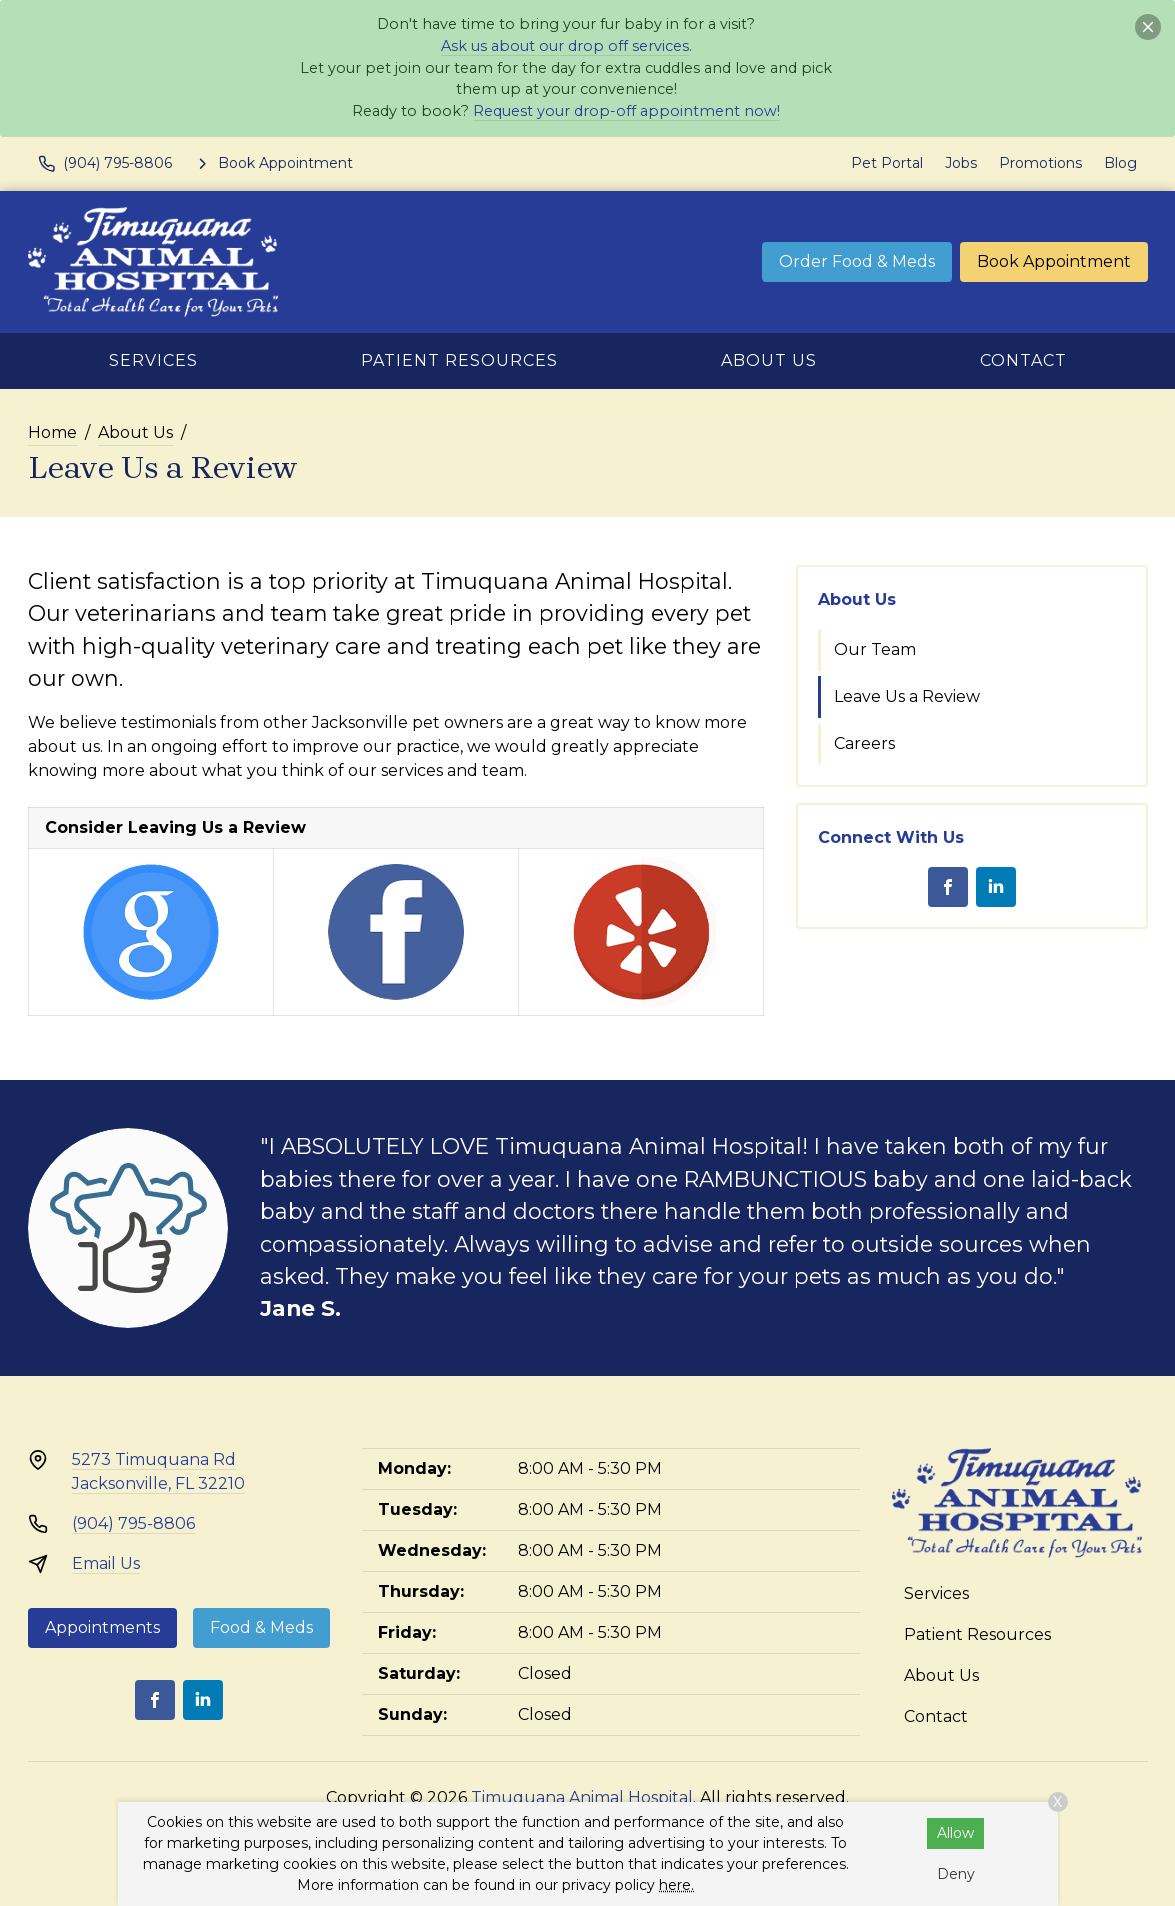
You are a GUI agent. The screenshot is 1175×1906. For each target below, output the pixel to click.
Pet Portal (887, 163)
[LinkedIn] (996, 887)
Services (153, 360)
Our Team (875, 649)
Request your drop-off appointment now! (626, 111)
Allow (955, 1833)
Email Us (106, 1563)
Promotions (1040, 163)
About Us (769, 360)
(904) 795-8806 (133, 1523)
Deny (956, 1874)
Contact (1023, 360)
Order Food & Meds (857, 261)
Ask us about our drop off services (565, 46)
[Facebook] (948, 887)
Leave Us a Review (907, 696)
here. (676, 1885)
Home (52, 432)
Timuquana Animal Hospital (582, 1797)
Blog (1120, 163)
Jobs (961, 163)
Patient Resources (459, 360)
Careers (864, 743)
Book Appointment (1054, 261)
